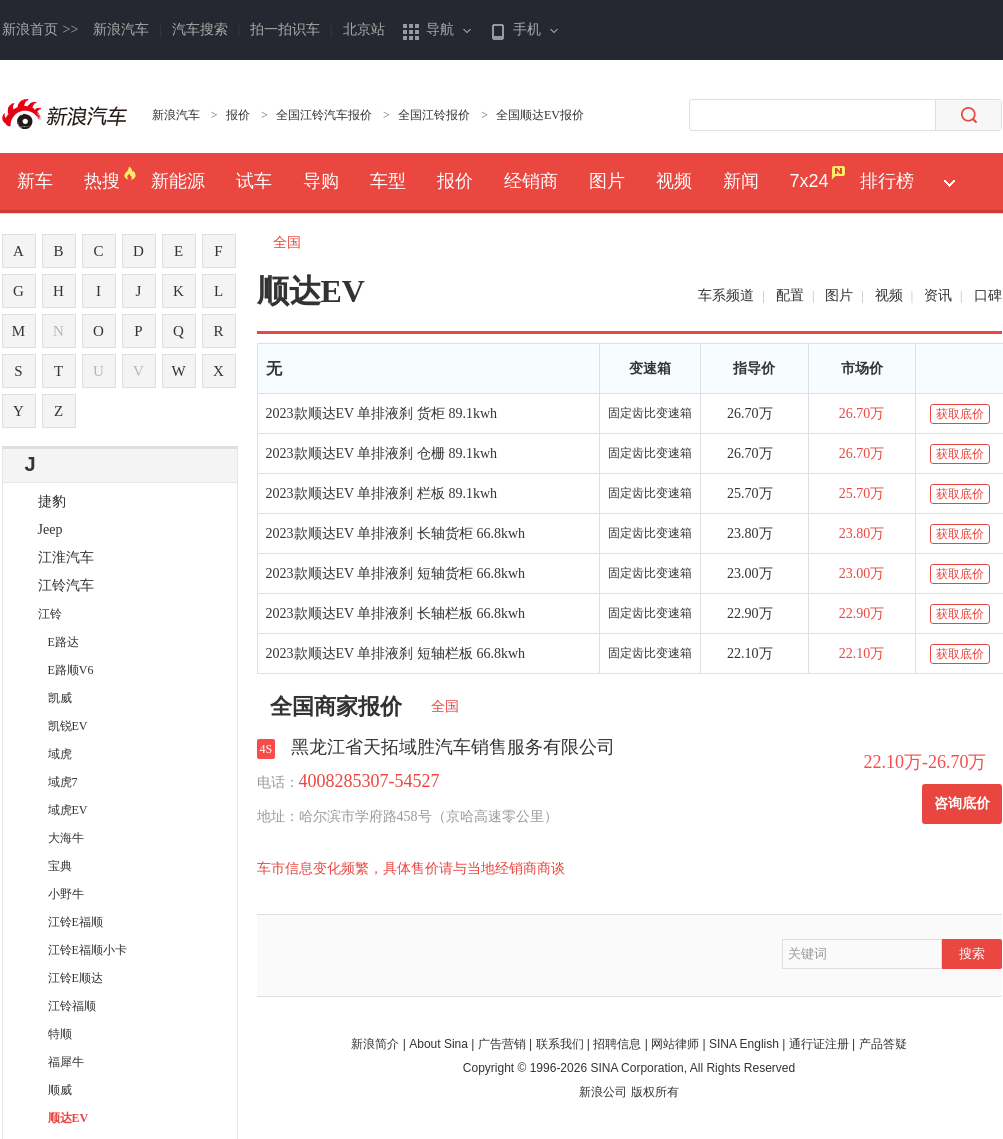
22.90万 (750, 613)
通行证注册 (819, 1044)
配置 (790, 295)
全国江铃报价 (434, 115)
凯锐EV (68, 726)
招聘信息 (617, 1044)
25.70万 (750, 493)
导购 (321, 181)
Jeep (50, 529)
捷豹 (52, 501)
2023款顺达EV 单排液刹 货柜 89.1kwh (382, 413)
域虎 (60, 754)
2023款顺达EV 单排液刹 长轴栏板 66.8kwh (396, 613)
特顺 (60, 1034)
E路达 (63, 642)
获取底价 (960, 414)
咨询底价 (962, 803)
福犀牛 (66, 1062)
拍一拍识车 (285, 29)
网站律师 (675, 1044)
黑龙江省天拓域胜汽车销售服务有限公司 (453, 747)
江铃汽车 (66, 585)
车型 (388, 181)
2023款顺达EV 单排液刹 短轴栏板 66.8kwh (396, 653)
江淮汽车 (66, 557)
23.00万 (750, 573)
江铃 (50, 614)
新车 (35, 181)
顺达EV (68, 1118)
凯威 (60, 698)
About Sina (438, 1044)
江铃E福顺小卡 (87, 950)
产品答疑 (883, 1044)
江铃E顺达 (75, 978)
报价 (238, 115)
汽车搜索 (200, 29)
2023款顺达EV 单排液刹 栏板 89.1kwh (382, 493)
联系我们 (560, 1044)
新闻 (741, 181)
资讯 (938, 295)
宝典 (60, 866)
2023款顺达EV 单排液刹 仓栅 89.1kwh (382, 453)
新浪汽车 (121, 29)
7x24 (809, 181)
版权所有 (655, 1092)
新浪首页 (40, 29)
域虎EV (68, 810)
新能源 (178, 181)
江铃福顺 (72, 1006)
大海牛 (66, 838)
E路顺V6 (71, 670)
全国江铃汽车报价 (324, 115)
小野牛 (66, 894)
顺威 (60, 1090)
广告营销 (502, 1044)
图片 (607, 181)
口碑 (988, 295)
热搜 (102, 181)
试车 (254, 181)
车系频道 (726, 295)
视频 (674, 181)
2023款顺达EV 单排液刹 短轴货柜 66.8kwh (396, 573)
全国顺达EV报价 (540, 115)
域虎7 (63, 782)
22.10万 (750, 653)
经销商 (531, 181)
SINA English (744, 1044)
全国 (294, 242)
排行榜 (887, 181)
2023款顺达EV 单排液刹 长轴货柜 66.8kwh (396, 533)
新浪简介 (375, 1044)
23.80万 (750, 533)
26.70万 (750, 413)
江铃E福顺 (75, 922)
